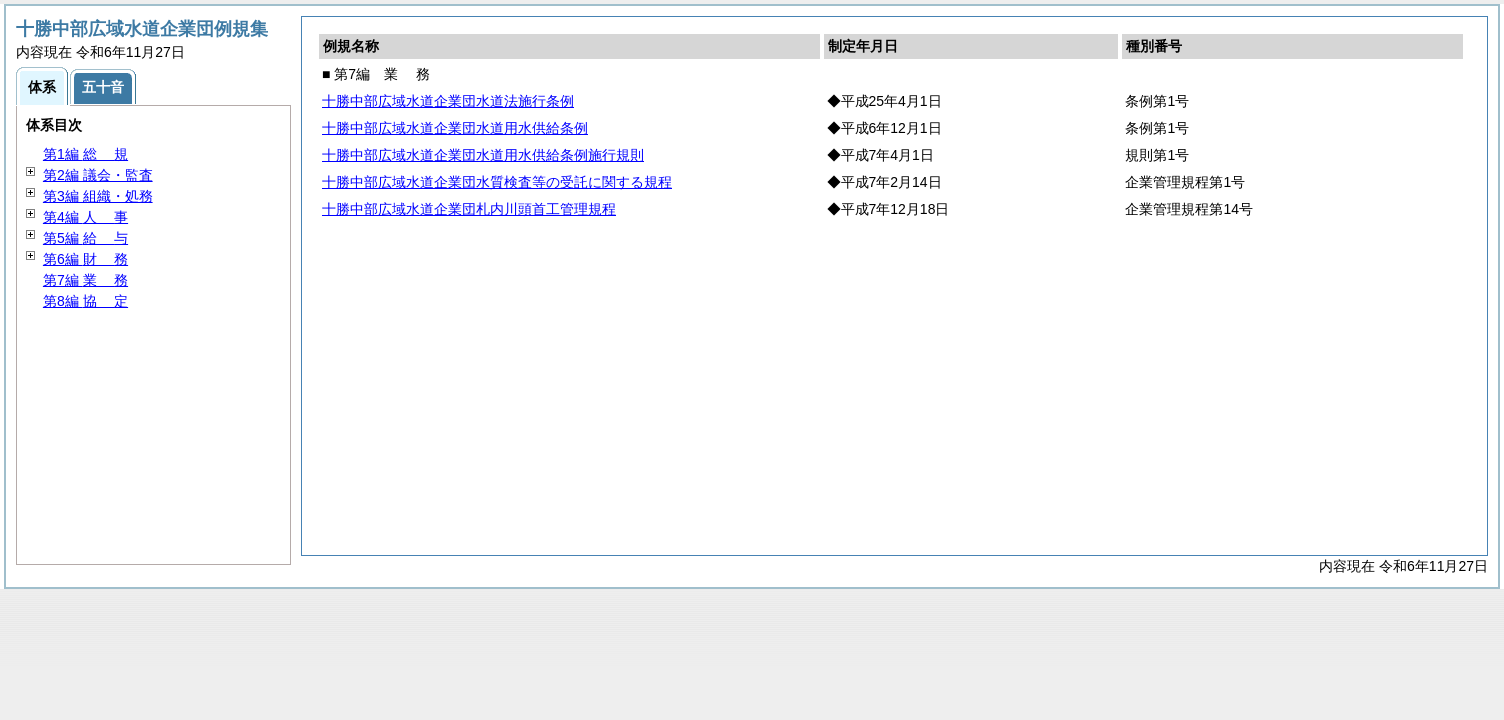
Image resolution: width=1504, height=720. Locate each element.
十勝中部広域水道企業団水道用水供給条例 (455, 128)
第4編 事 (85, 217)
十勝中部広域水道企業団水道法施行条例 (448, 101)
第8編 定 (85, 301)
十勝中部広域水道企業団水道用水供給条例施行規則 (483, 155)
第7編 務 (85, 280)
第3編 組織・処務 (98, 196)
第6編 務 (85, 259)
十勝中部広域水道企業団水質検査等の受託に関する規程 (497, 182)
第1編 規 (85, 154)
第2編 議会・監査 (98, 175)
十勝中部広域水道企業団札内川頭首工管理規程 (469, 209)
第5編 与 (85, 238)
